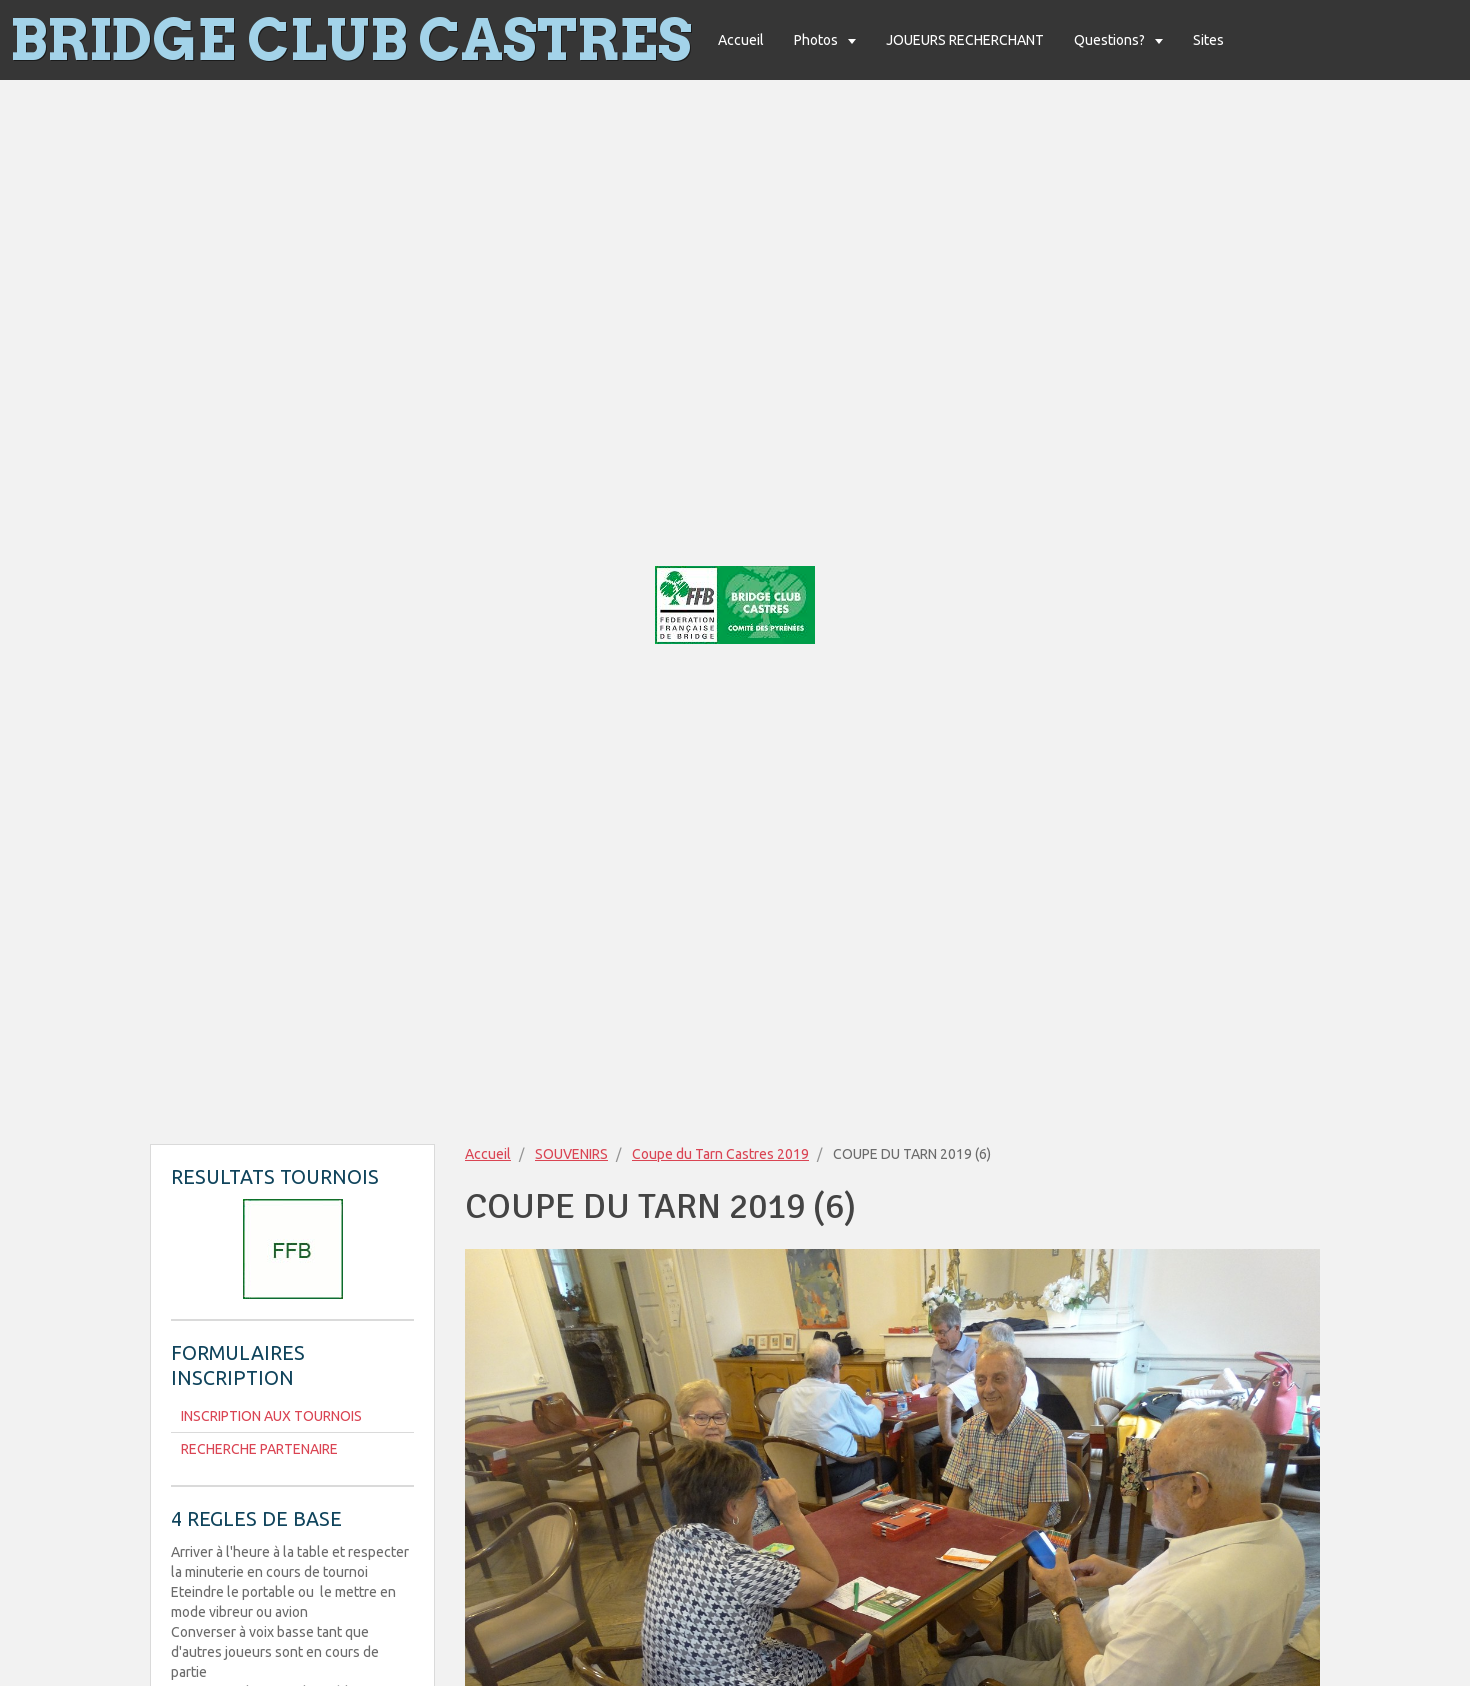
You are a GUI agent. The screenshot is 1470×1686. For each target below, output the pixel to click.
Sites (1208, 40)
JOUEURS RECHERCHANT (965, 40)
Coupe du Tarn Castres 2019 (720, 1154)
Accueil (741, 40)
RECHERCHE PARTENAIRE (259, 1449)
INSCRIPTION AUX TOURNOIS (271, 1416)
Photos (817, 40)
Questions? (1111, 40)
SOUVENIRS (571, 1154)
